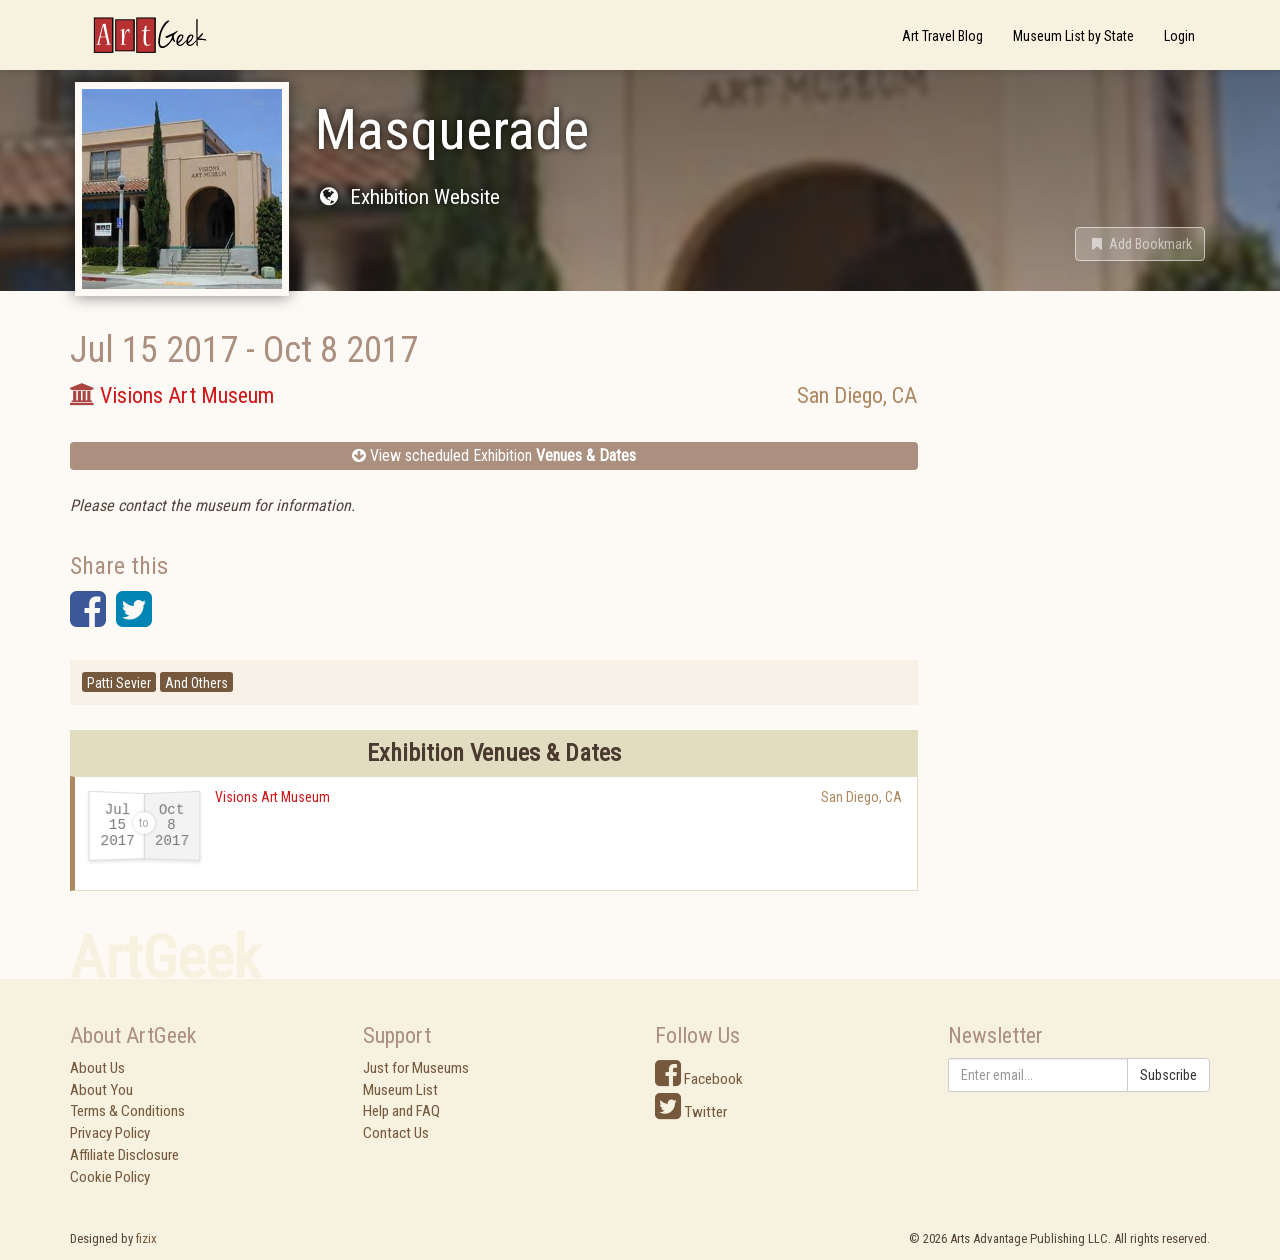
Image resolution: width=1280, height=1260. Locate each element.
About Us (97, 1068)
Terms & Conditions (127, 1111)
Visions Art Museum (272, 797)
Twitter (691, 1112)
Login (1179, 36)
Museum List (400, 1090)
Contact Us (396, 1133)
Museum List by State (1073, 36)
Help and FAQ (401, 1111)
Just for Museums (416, 1068)
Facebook (699, 1079)
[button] (1140, 244)
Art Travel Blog (942, 36)
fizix (146, 1238)
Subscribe (1168, 1075)
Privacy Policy (110, 1133)
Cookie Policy (110, 1177)
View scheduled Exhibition (494, 455)
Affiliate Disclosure (124, 1155)
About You (101, 1090)
